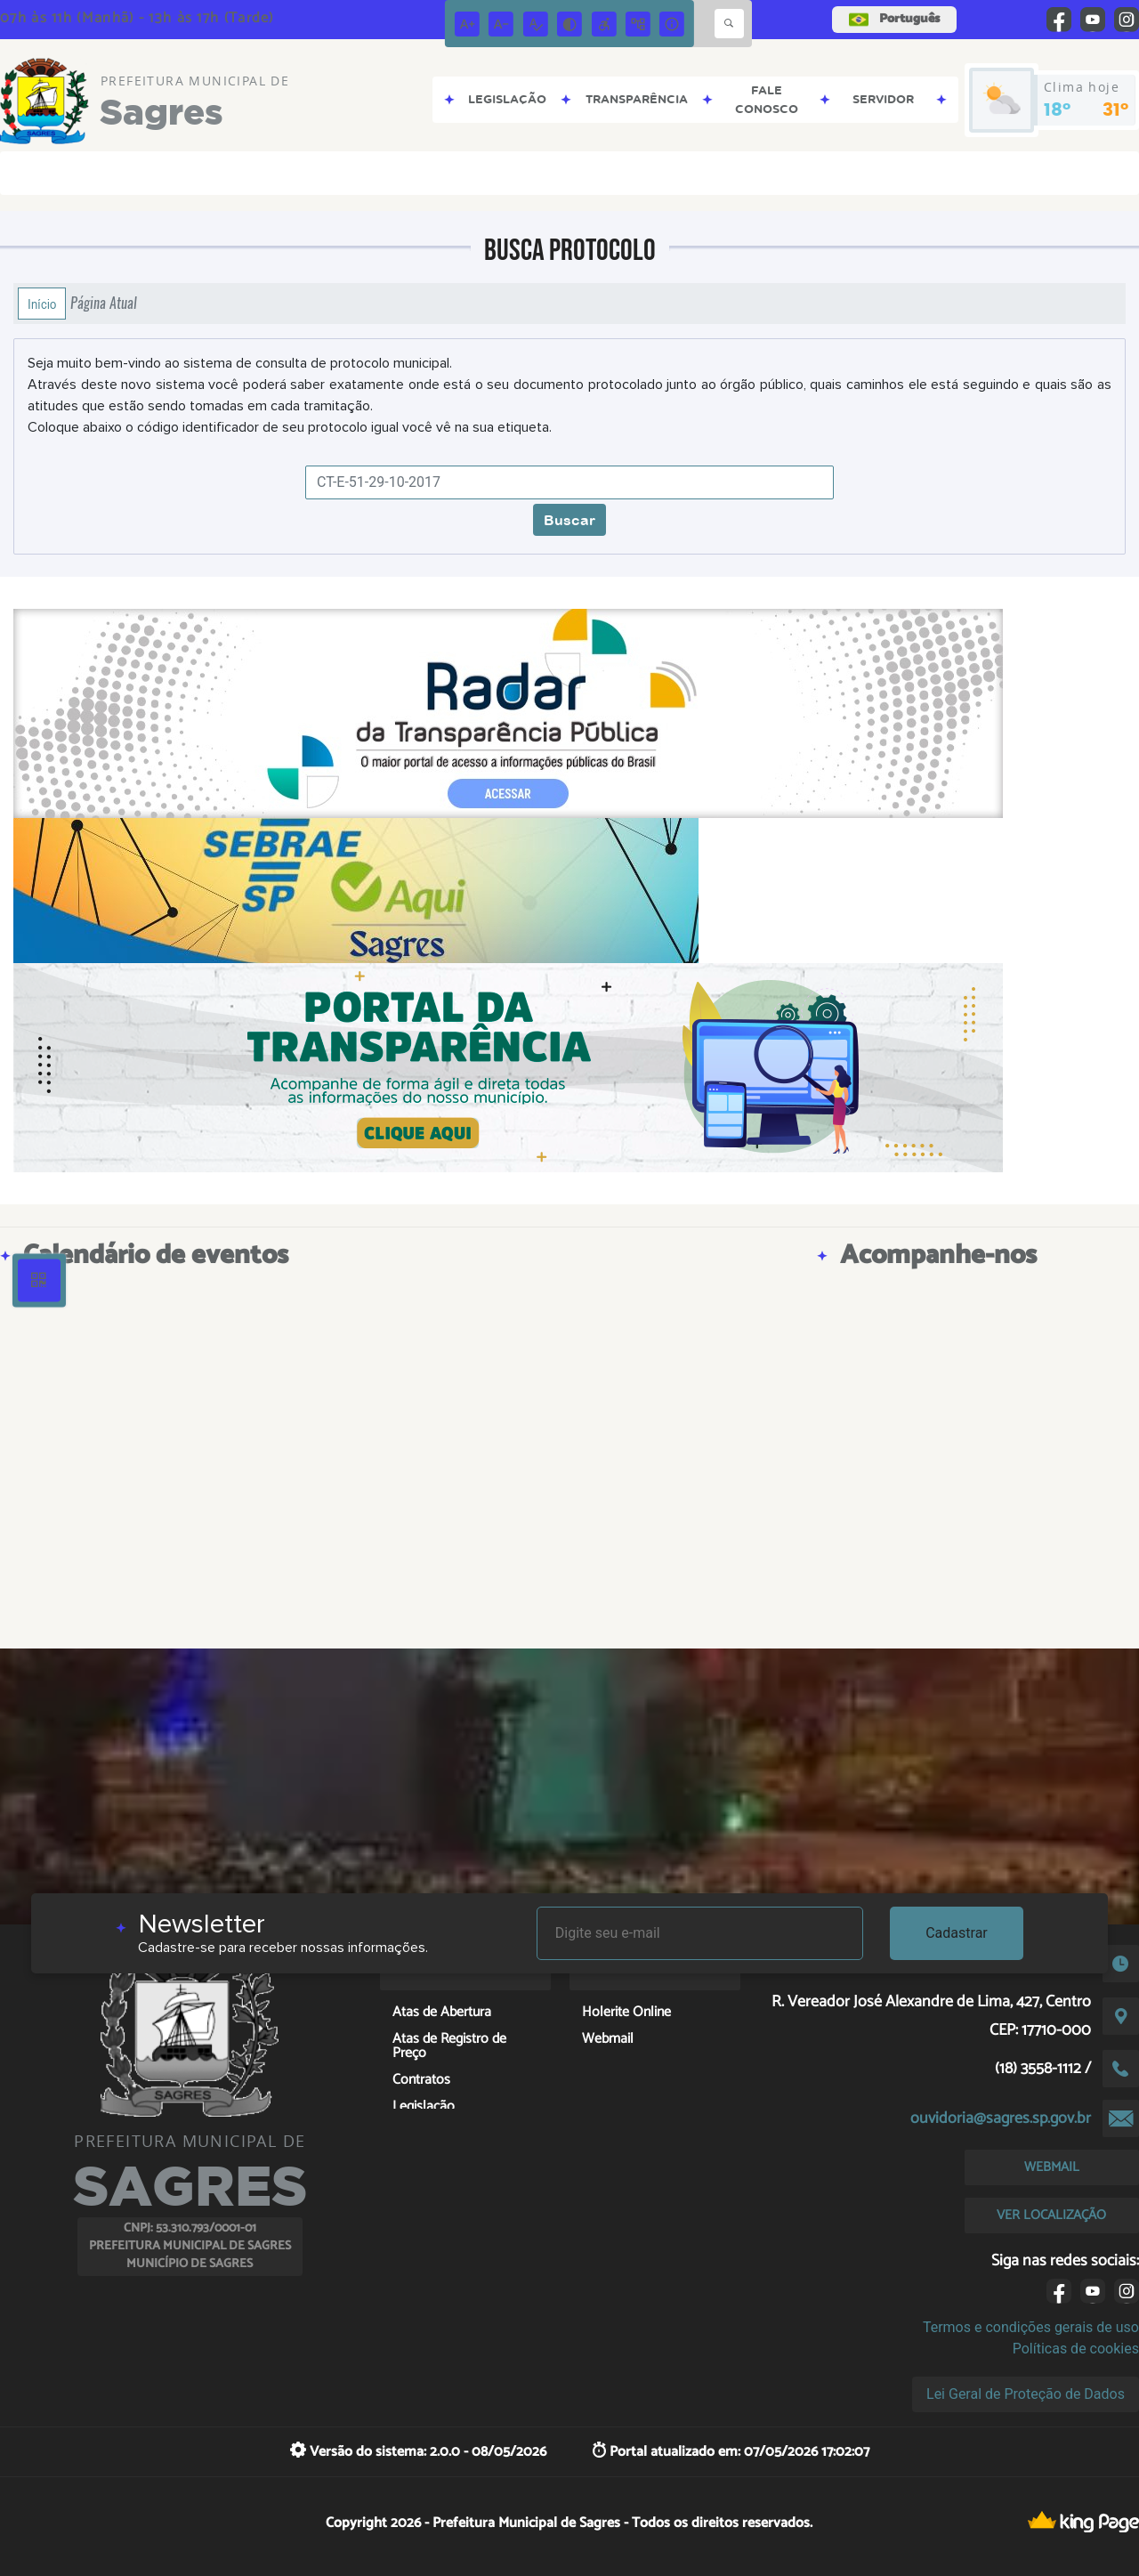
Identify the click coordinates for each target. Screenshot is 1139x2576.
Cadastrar (956, 1932)
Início (42, 303)
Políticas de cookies (1076, 2348)
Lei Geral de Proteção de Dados (1025, 2394)
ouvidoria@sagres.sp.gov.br (1000, 2118)
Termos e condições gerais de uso (1031, 2327)
